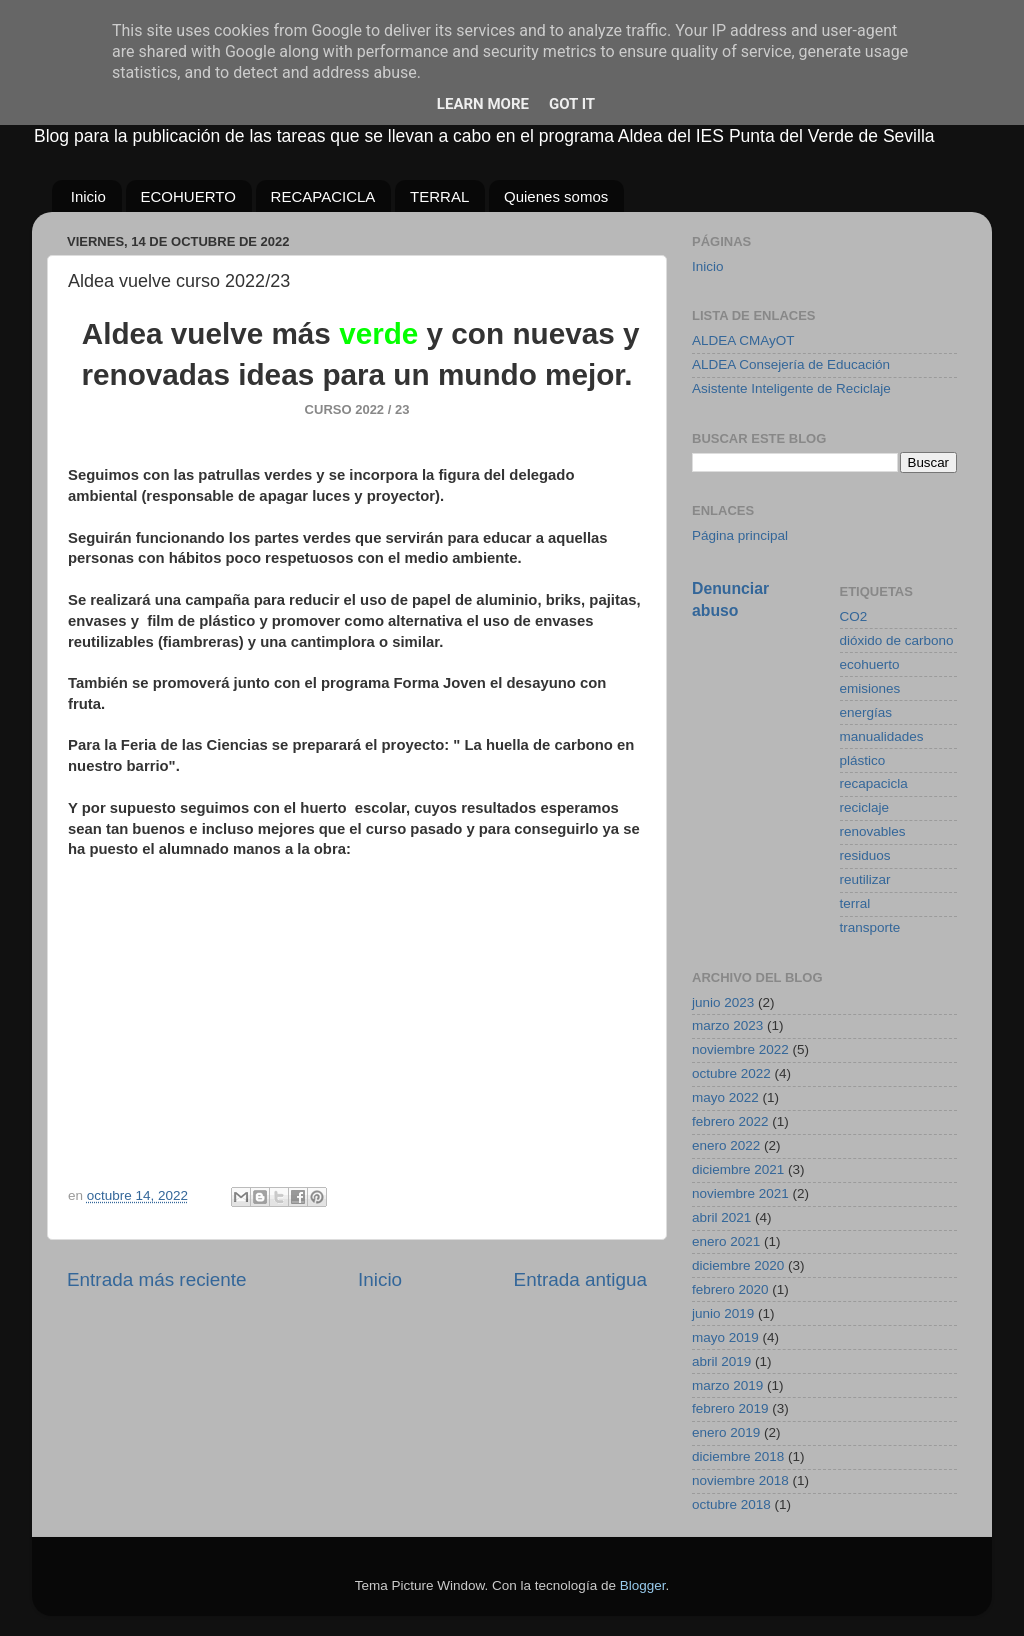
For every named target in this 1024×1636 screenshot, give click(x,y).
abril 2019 (721, 1361)
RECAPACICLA (323, 196)
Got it (572, 104)
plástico (863, 760)
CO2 (854, 616)
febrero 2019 (730, 1408)
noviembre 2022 (740, 1049)
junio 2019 (723, 1313)
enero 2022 (726, 1145)
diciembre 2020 (738, 1265)
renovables (873, 831)
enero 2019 (726, 1432)
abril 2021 (721, 1217)
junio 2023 (723, 1002)
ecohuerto (870, 664)
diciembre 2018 (738, 1456)
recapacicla (874, 783)
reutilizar (865, 879)
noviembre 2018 (740, 1480)
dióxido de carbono (897, 640)
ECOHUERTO (188, 196)
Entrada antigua (580, 1279)
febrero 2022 (730, 1121)
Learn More (483, 104)
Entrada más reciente (157, 1279)
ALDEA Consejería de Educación (791, 364)
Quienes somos (556, 196)
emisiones (870, 688)
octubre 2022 (731, 1073)
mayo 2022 (725, 1097)
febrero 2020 (730, 1289)
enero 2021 (726, 1241)
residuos (865, 855)
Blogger (643, 1585)
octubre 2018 (731, 1504)
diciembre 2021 (738, 1169)
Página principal (740, 535)
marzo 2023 (727, 1025)
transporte (870, 927)
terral (855, 903)
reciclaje (865, 807)
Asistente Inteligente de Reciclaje (791, 388)
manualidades (882, 736)
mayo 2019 (725, 1337)
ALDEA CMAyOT (743, 340)
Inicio (88, 196)
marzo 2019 (727, 1385)
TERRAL (439, 196)
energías (866, 712)
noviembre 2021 (740, 1193)
